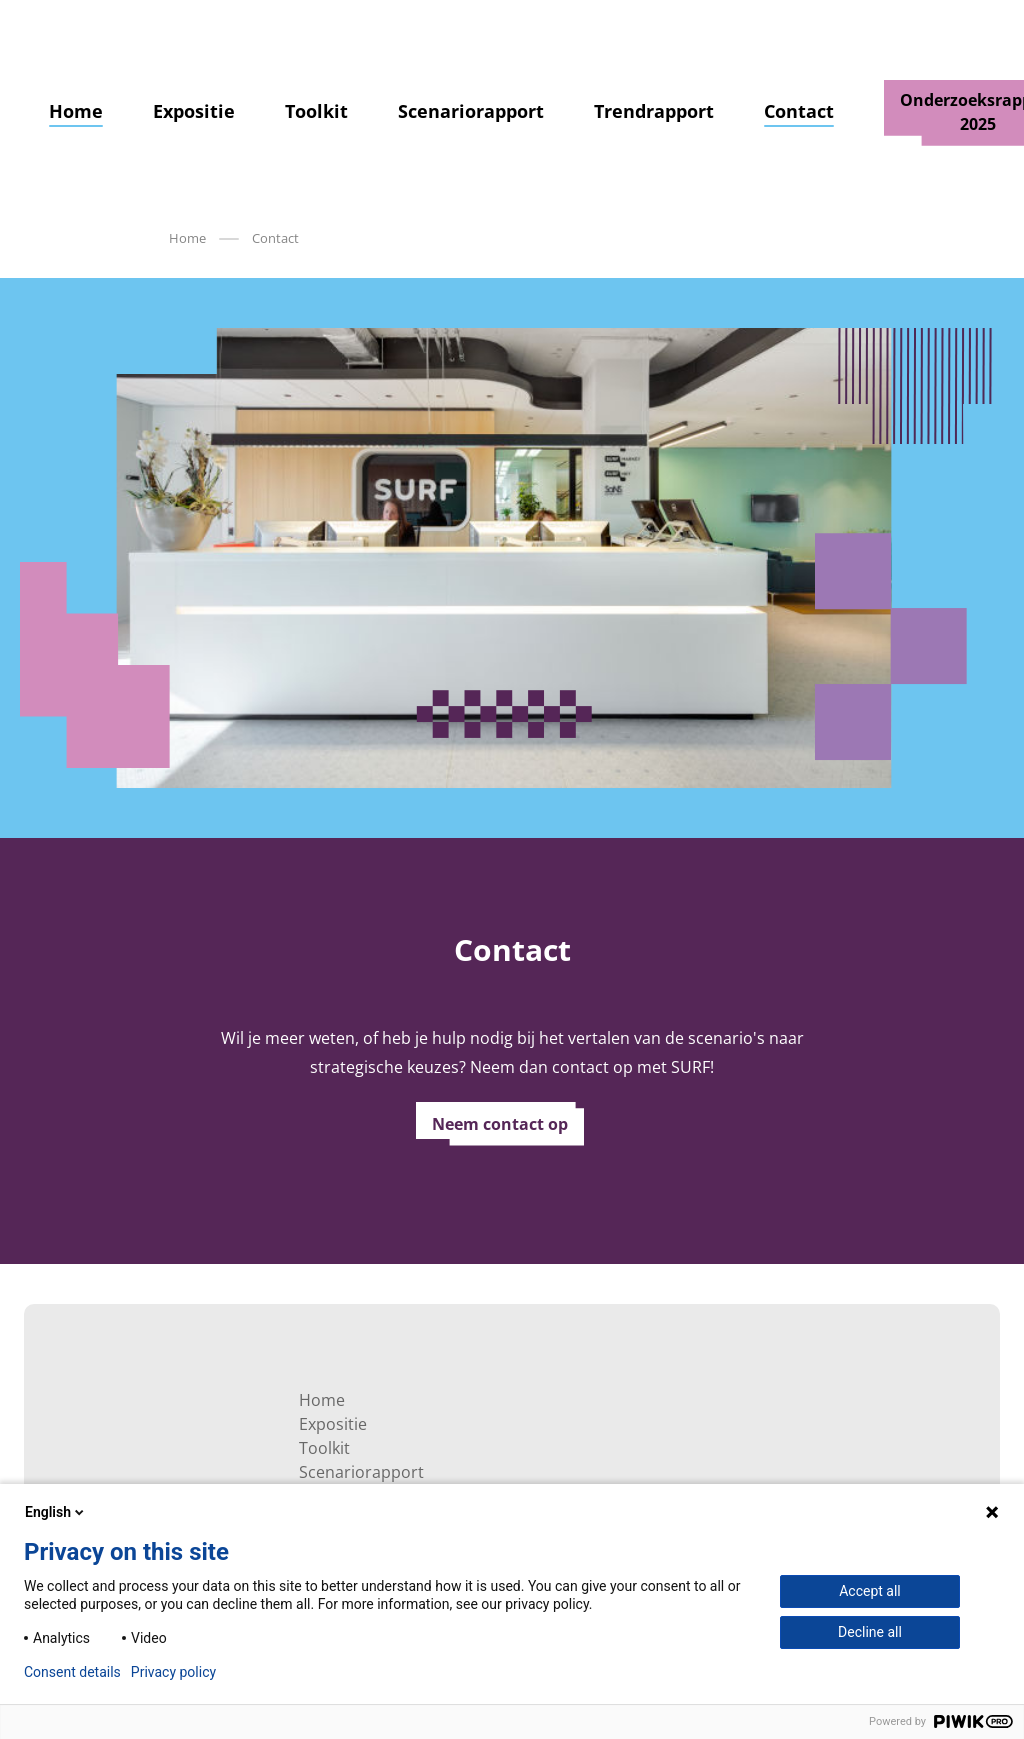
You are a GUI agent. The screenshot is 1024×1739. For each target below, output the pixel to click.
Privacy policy (173, 1672)
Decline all (870, 1632)
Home (76, 111)
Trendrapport (654, 111)
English (56, 1512)
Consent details (72, 1672)
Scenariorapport (471, 111)
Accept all (870, 1591)
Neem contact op (500, 1124)
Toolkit (316, 111)
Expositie (194, 111)
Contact (799, 111)
